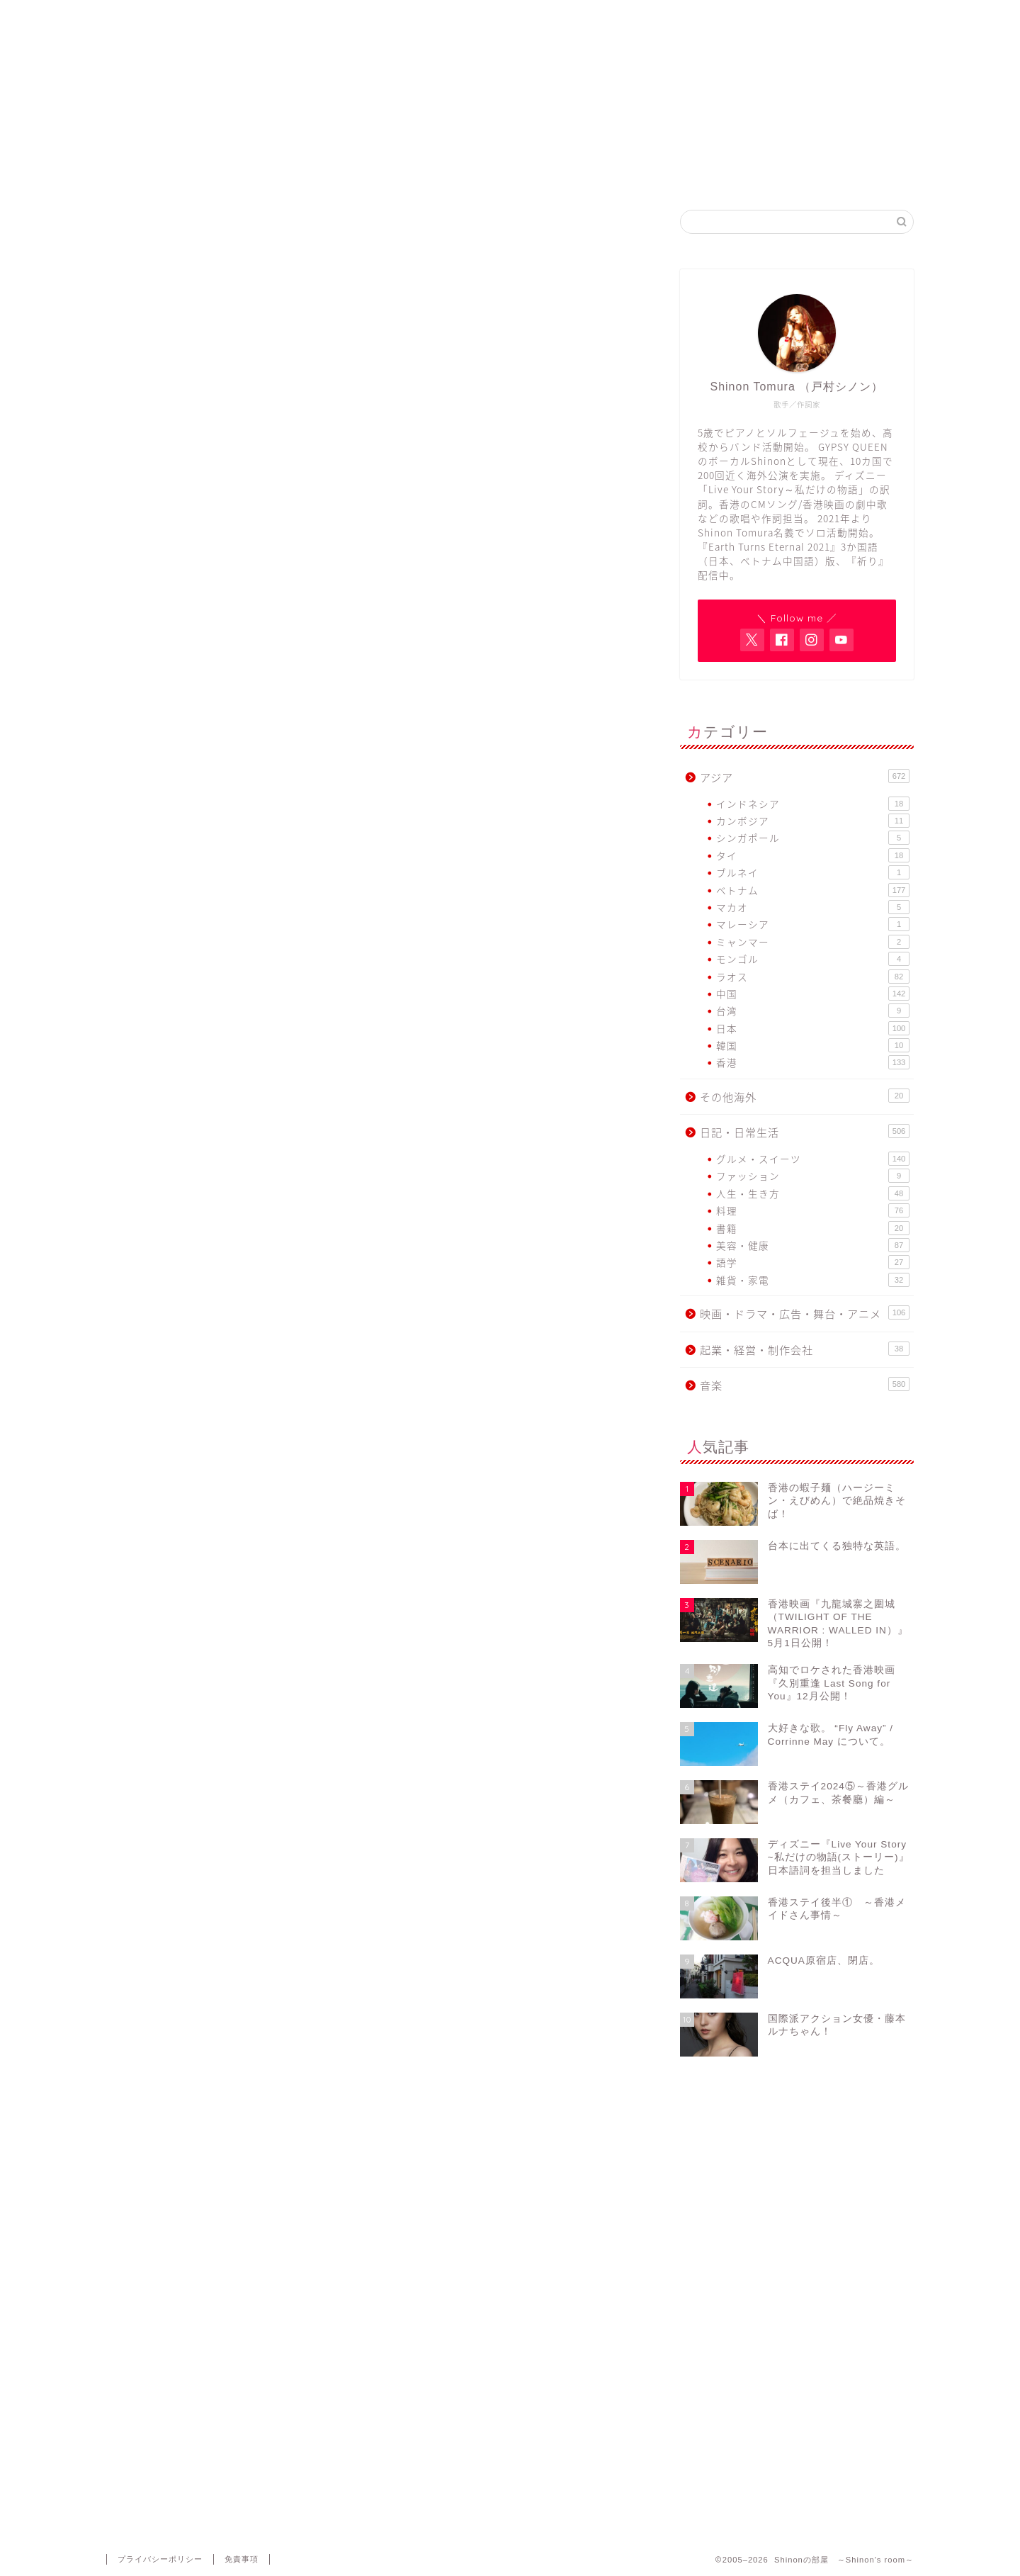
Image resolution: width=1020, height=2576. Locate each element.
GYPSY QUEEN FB (595, 173)
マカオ (813, 907)
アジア (805, 777)
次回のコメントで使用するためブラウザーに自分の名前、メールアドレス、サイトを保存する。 (367, 2317)
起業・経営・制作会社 (805, 1350)
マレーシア (813, 924)
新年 (149, 836)
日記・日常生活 (162, 241)
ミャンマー (813, 942)
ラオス (813, 976)
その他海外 (805, 1097)
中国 (813, 993)
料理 (813, 1210)
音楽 (805, 1385)
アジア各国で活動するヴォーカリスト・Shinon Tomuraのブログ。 (510, 106)
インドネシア (813, 804)
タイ (813, 855)
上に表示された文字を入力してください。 (214, 2377)
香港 (813, 1062)
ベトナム (813, 890)
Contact (766, 173)
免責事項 (242, 2559)
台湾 (813, 1010)
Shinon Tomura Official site (425, 173)
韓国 (813, 1045)
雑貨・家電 (813, 1280)
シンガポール (813, 838)
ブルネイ (813, 872)
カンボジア (813, 821)
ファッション (813, 1176)
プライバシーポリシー (160, 2559)
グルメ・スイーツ (813, 1159)
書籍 (813, 1228)
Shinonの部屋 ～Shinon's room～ (510, 46)
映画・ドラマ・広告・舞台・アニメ (805, 1313)
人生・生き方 (813, 1193)
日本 (813, 1028)
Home (254, 173)
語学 (813, 1262)
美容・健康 (813, 1245)
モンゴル (813, 959)
